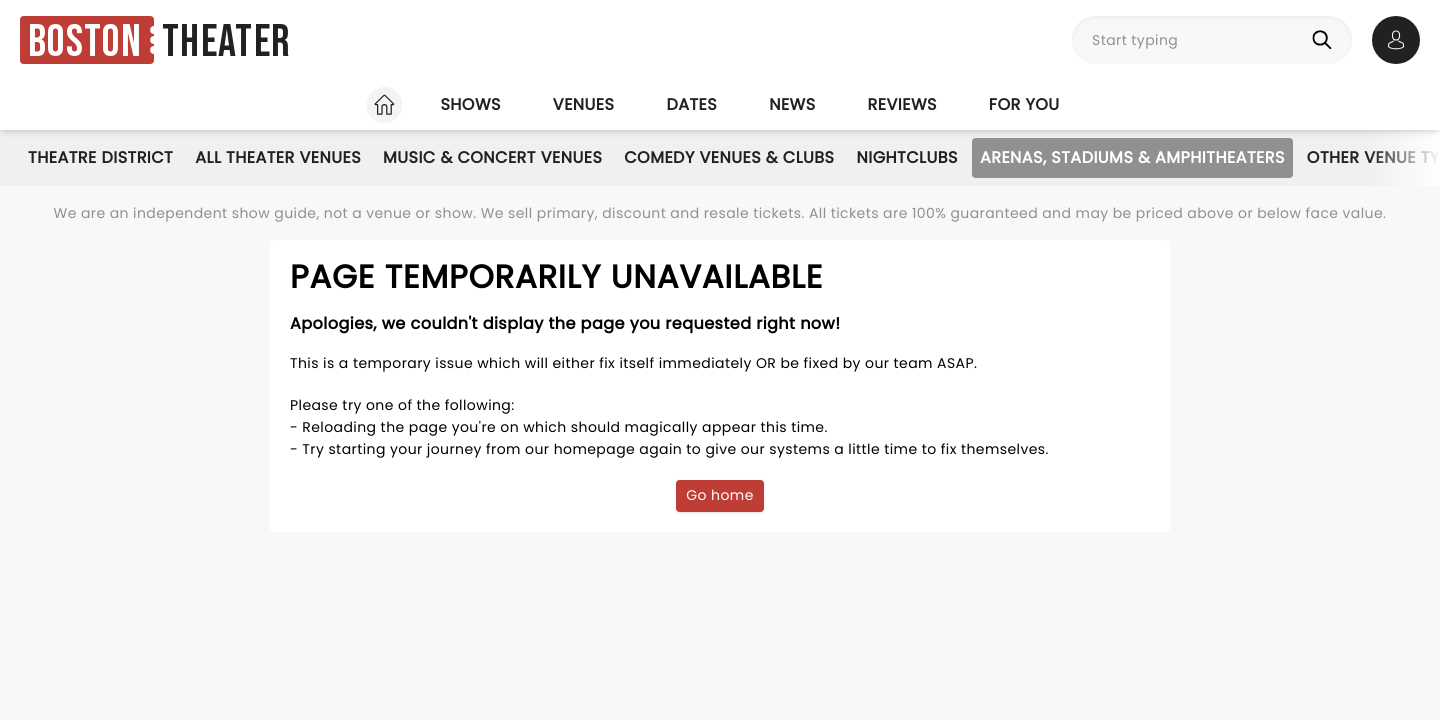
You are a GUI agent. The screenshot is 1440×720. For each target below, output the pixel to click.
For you (1024, 104)
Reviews (902, 104)
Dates (691, 104)
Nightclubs (907, 157)
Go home (720, 495)
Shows (470, 104)
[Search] (1326, 40)
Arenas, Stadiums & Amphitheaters (1132, 157)
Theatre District (100, 157)
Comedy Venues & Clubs (729, 157)
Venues (584, 104)
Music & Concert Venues (492, 157)
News (792, 104)
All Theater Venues (278, 157)
